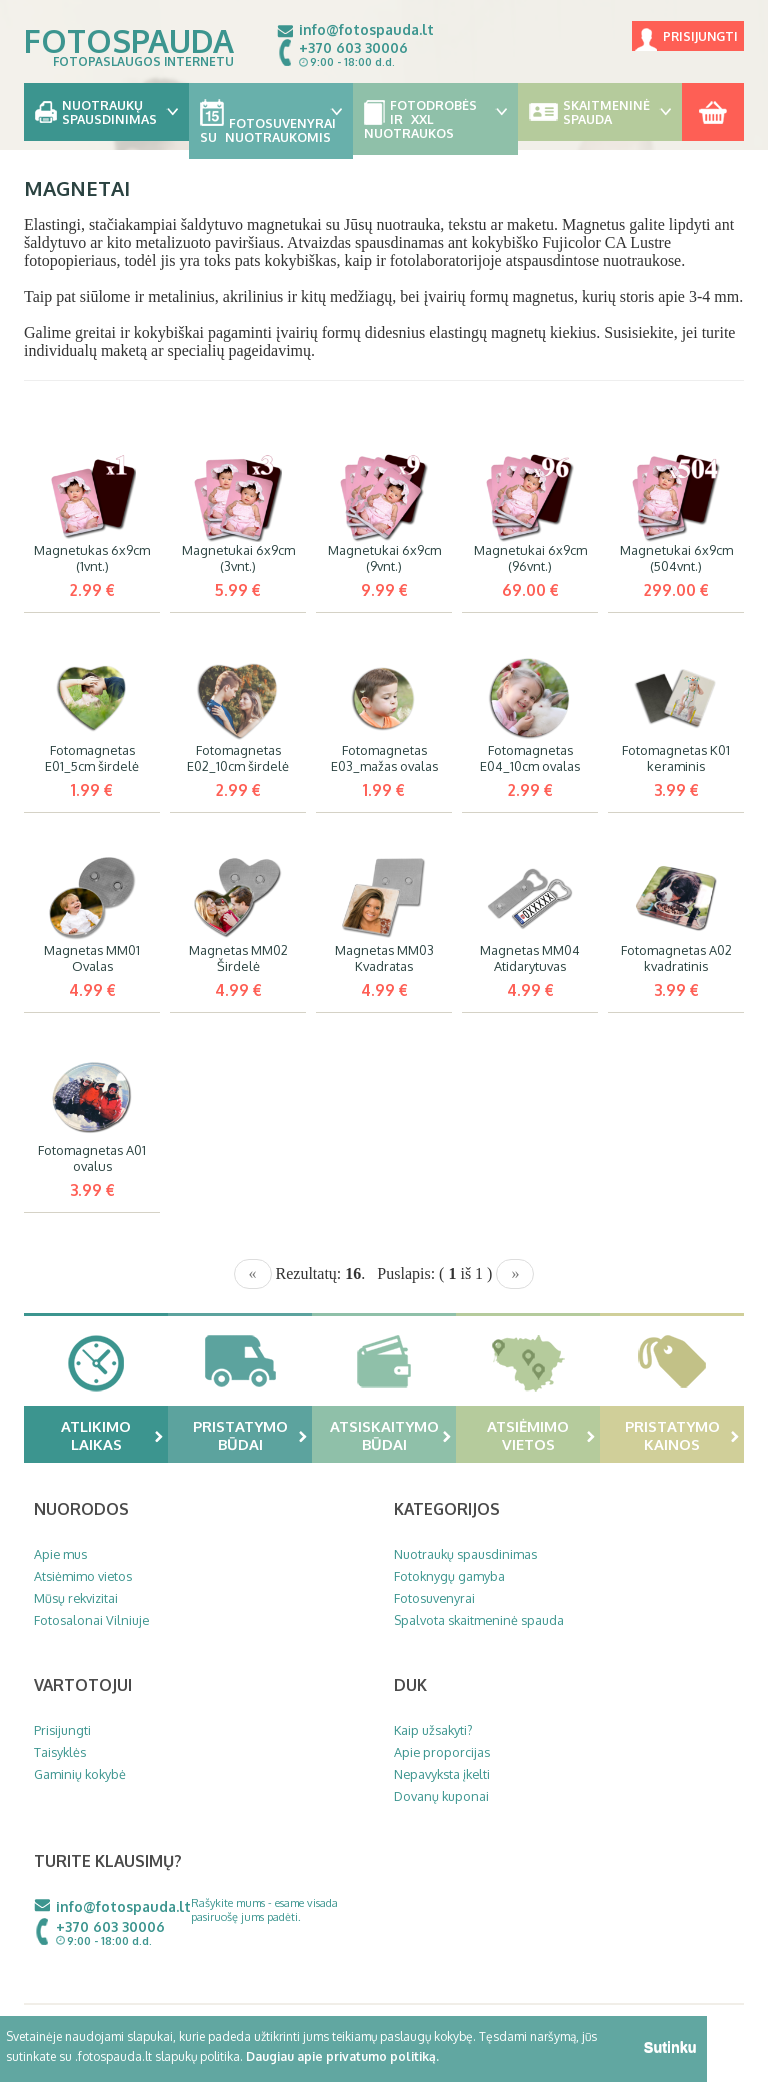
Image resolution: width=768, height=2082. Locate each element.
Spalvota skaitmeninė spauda (479, 1620)
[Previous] (253, 1274)
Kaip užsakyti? (433, 1730)
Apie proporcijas (442, 1752)
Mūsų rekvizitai (76, 1598)
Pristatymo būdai (250, 1435)
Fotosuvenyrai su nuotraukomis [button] (271, 122)
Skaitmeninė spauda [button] (600, 112)
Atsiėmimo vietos (541, 1435)
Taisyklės (60, 1752)
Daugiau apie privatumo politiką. (342, 2056)
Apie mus (60, 1554)
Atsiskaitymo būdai (391, 1435)
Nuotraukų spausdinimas (465, 1554)
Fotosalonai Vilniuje (91, 1620)
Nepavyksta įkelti (442, 1774)
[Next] (515, 1274)
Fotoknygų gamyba (449, 1576)
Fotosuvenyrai (434, 1598)
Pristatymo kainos (682, 1435)
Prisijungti (700, 36)
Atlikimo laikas (112, 1435)
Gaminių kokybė (80, 1774)
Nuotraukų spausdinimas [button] (106, 112)
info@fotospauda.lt (366, 29)
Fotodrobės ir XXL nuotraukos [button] (435, 119)
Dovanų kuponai (441, 1796)
